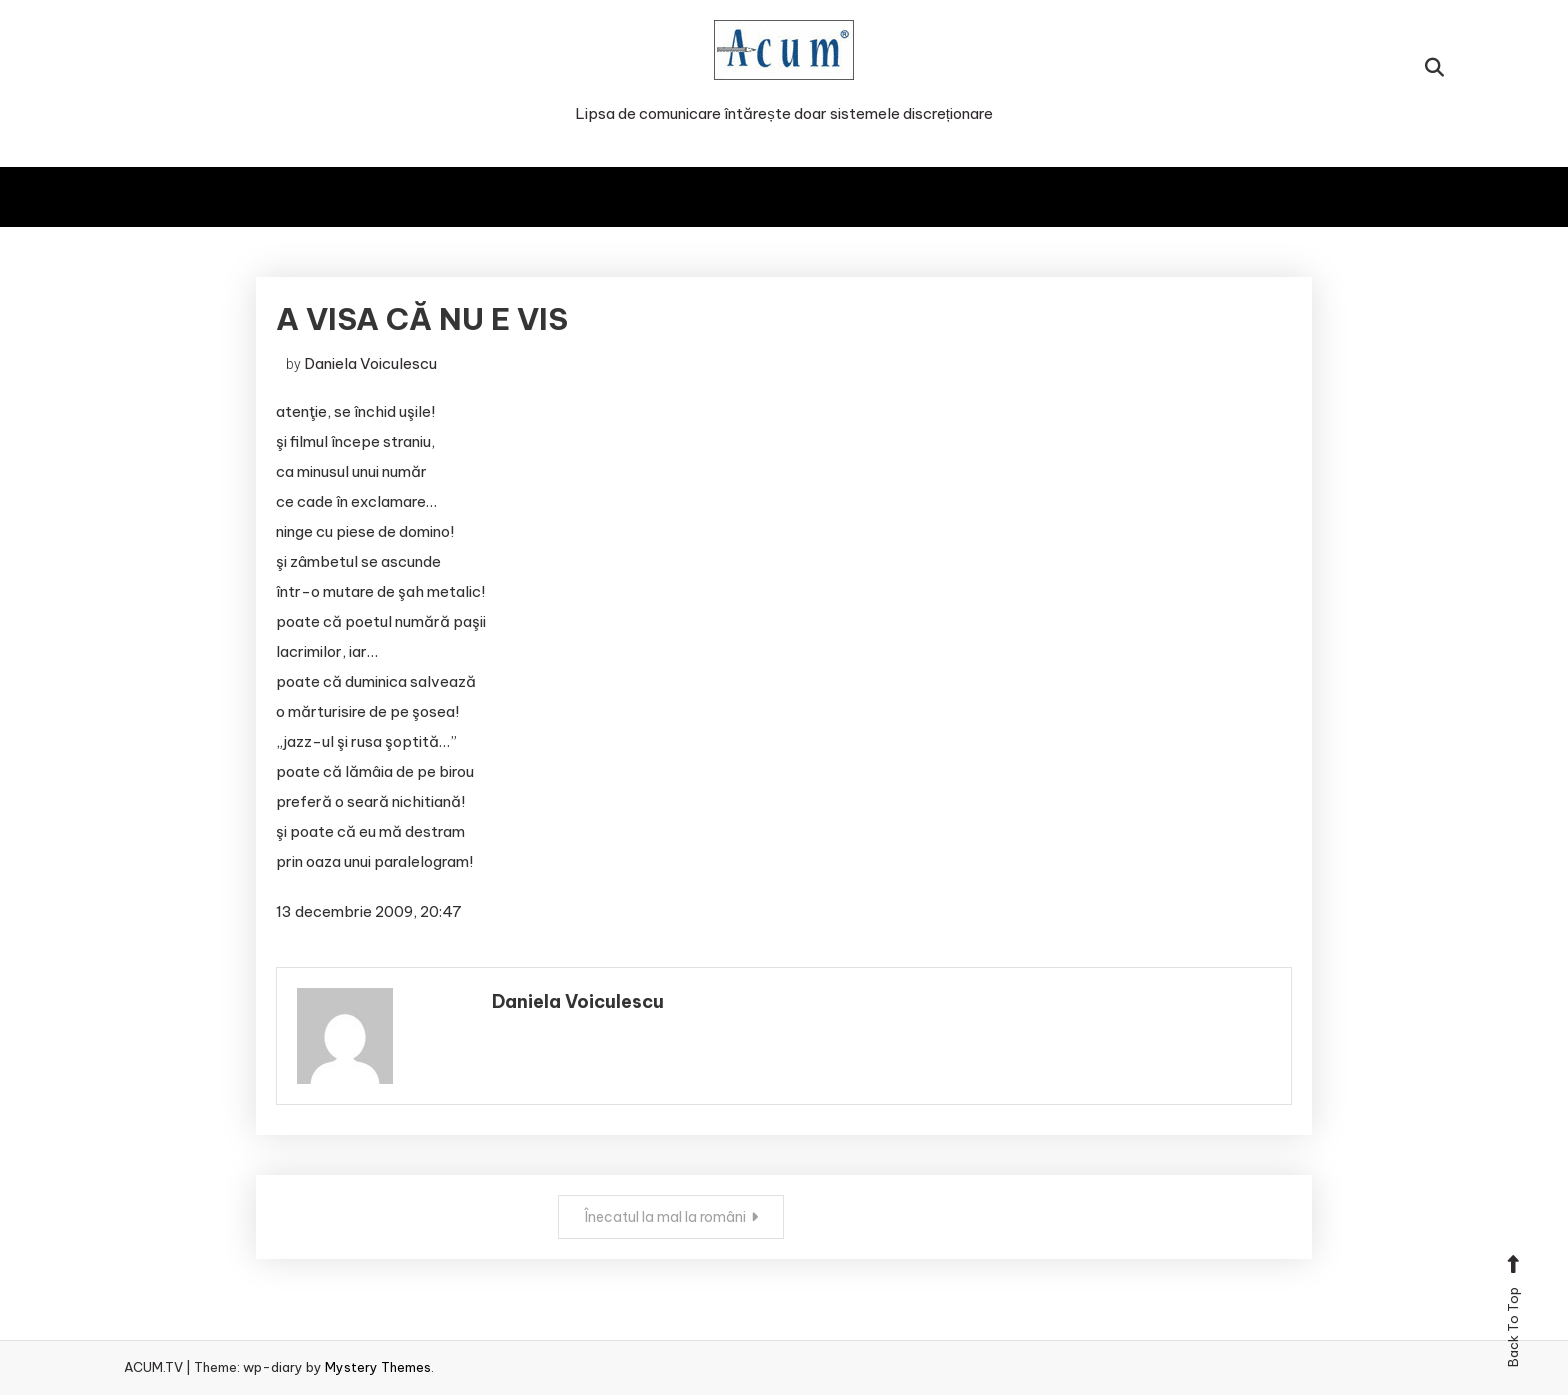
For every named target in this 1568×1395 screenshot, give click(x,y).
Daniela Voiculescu (370, 363)
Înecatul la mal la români (665, 1217)
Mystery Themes (378, 1367)
